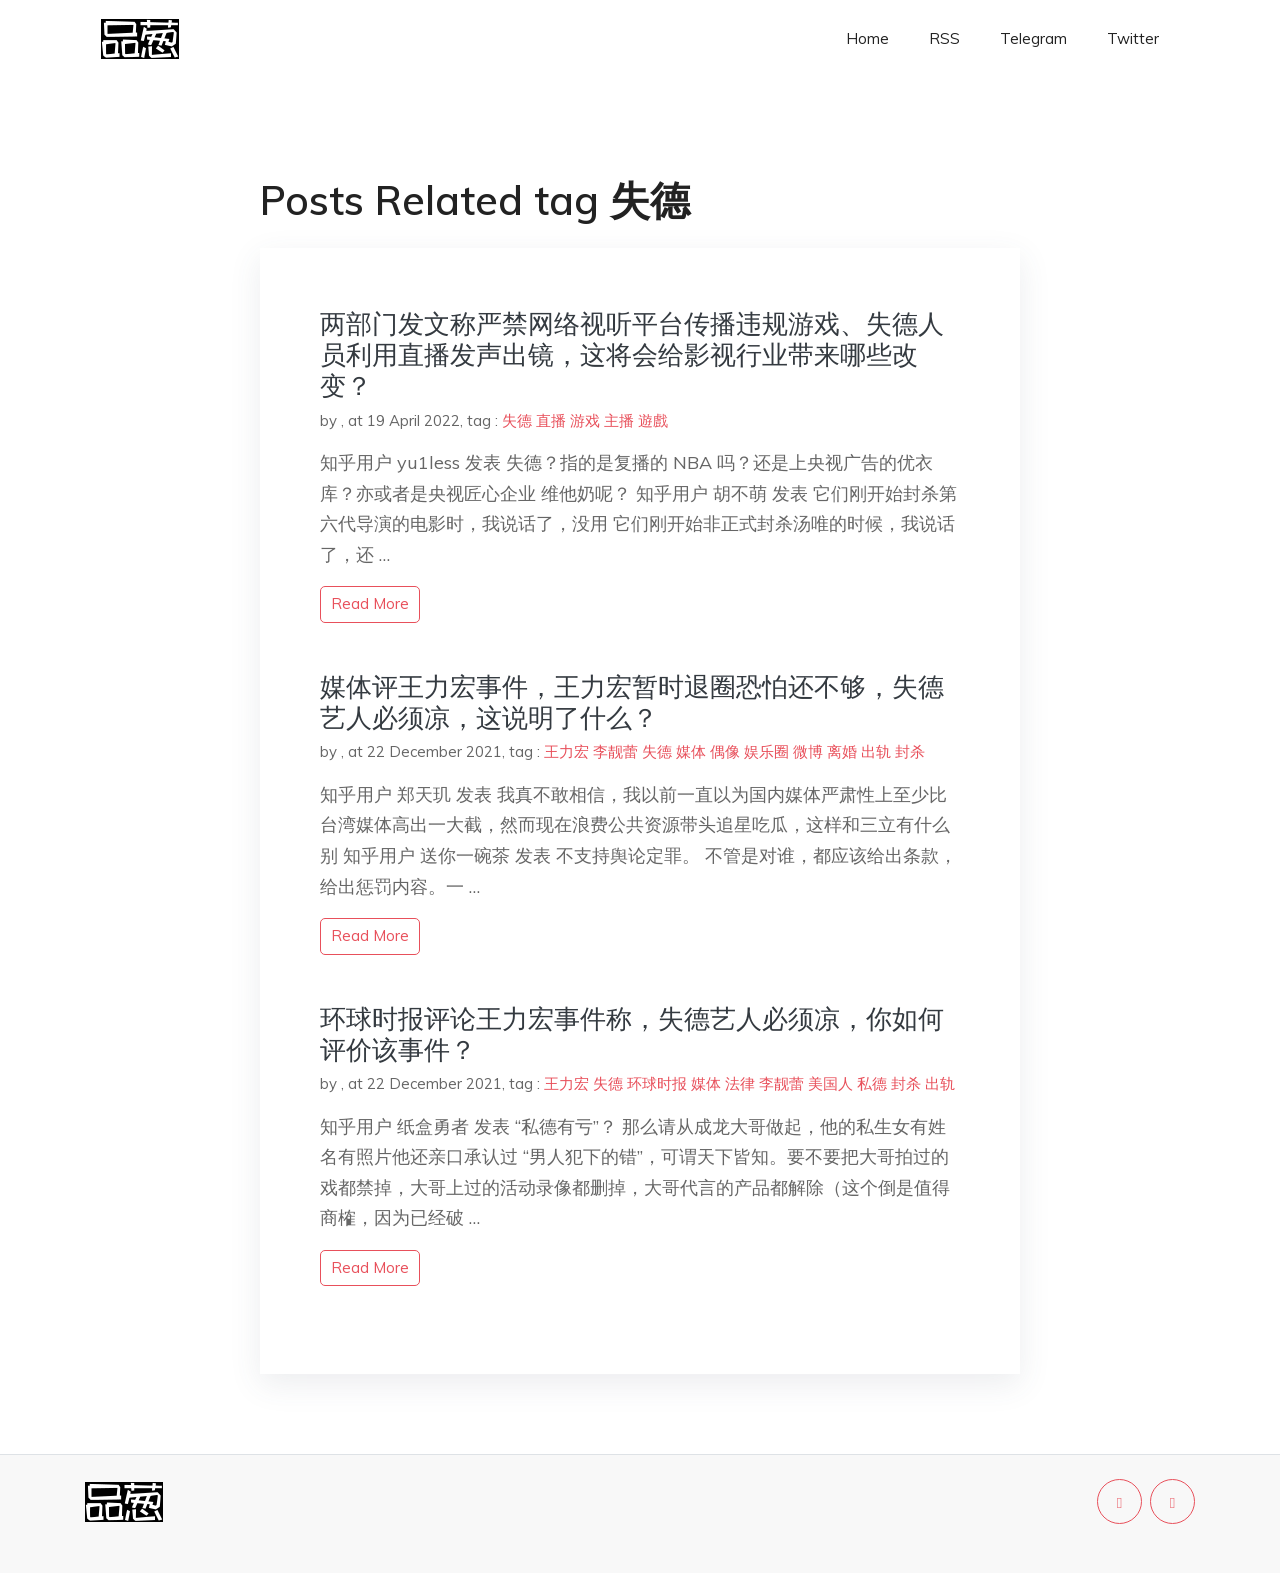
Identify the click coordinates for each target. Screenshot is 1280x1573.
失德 (517, 420)
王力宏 (566, 751)
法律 (740, 1083)
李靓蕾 (615, 751)
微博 (808, 751)
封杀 (910, 751)
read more (370, 603)
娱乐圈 (766, 751)
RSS (944, 38)
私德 (872, 1083)
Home (867, 38)
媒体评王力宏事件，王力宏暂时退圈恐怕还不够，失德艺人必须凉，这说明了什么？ (632, 702)
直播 (551, 420)
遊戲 (653, 420)
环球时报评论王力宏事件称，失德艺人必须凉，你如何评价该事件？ (632, 1034)
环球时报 (657, 1083)
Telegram (1033, 38)
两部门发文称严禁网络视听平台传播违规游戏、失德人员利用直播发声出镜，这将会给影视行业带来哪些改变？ (632, 354)
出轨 (876, 751)
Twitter (1133, 38)
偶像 (725, 751)
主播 (619, 420)
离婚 (842, 751)
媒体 (691, 751)
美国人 (830, 1083)
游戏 (585, 420)
